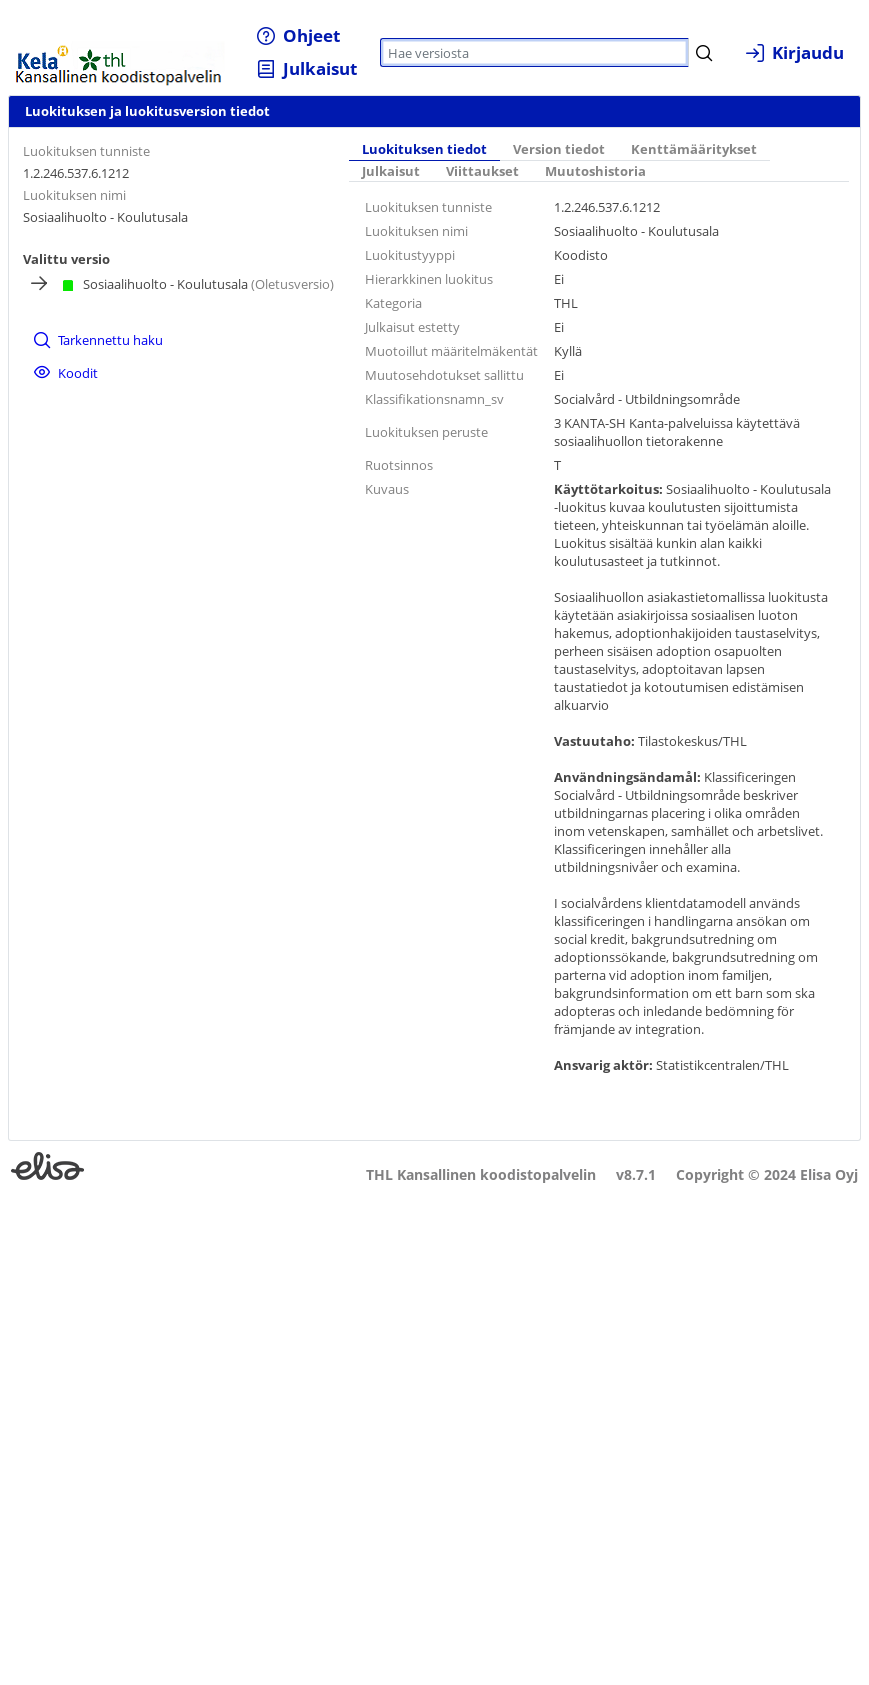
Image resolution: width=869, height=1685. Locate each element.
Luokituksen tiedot (424, 149)
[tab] (424, 150)
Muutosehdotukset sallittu (444, 375)
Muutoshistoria (595, 171)
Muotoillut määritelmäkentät (451, 351)
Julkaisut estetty (412, 327)
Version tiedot (559, 149)
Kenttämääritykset (694, 149)
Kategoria (393, 303)
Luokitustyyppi (410, 255)
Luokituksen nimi (74, 195)
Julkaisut (391, 171)
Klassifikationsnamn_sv (434, 399)
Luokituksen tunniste (86, 151)
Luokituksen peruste (426, 432)
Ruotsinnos (399, 465)
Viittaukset (482, 171)
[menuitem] (298, 35)
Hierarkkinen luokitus (429, 279)
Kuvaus (387, 489)
